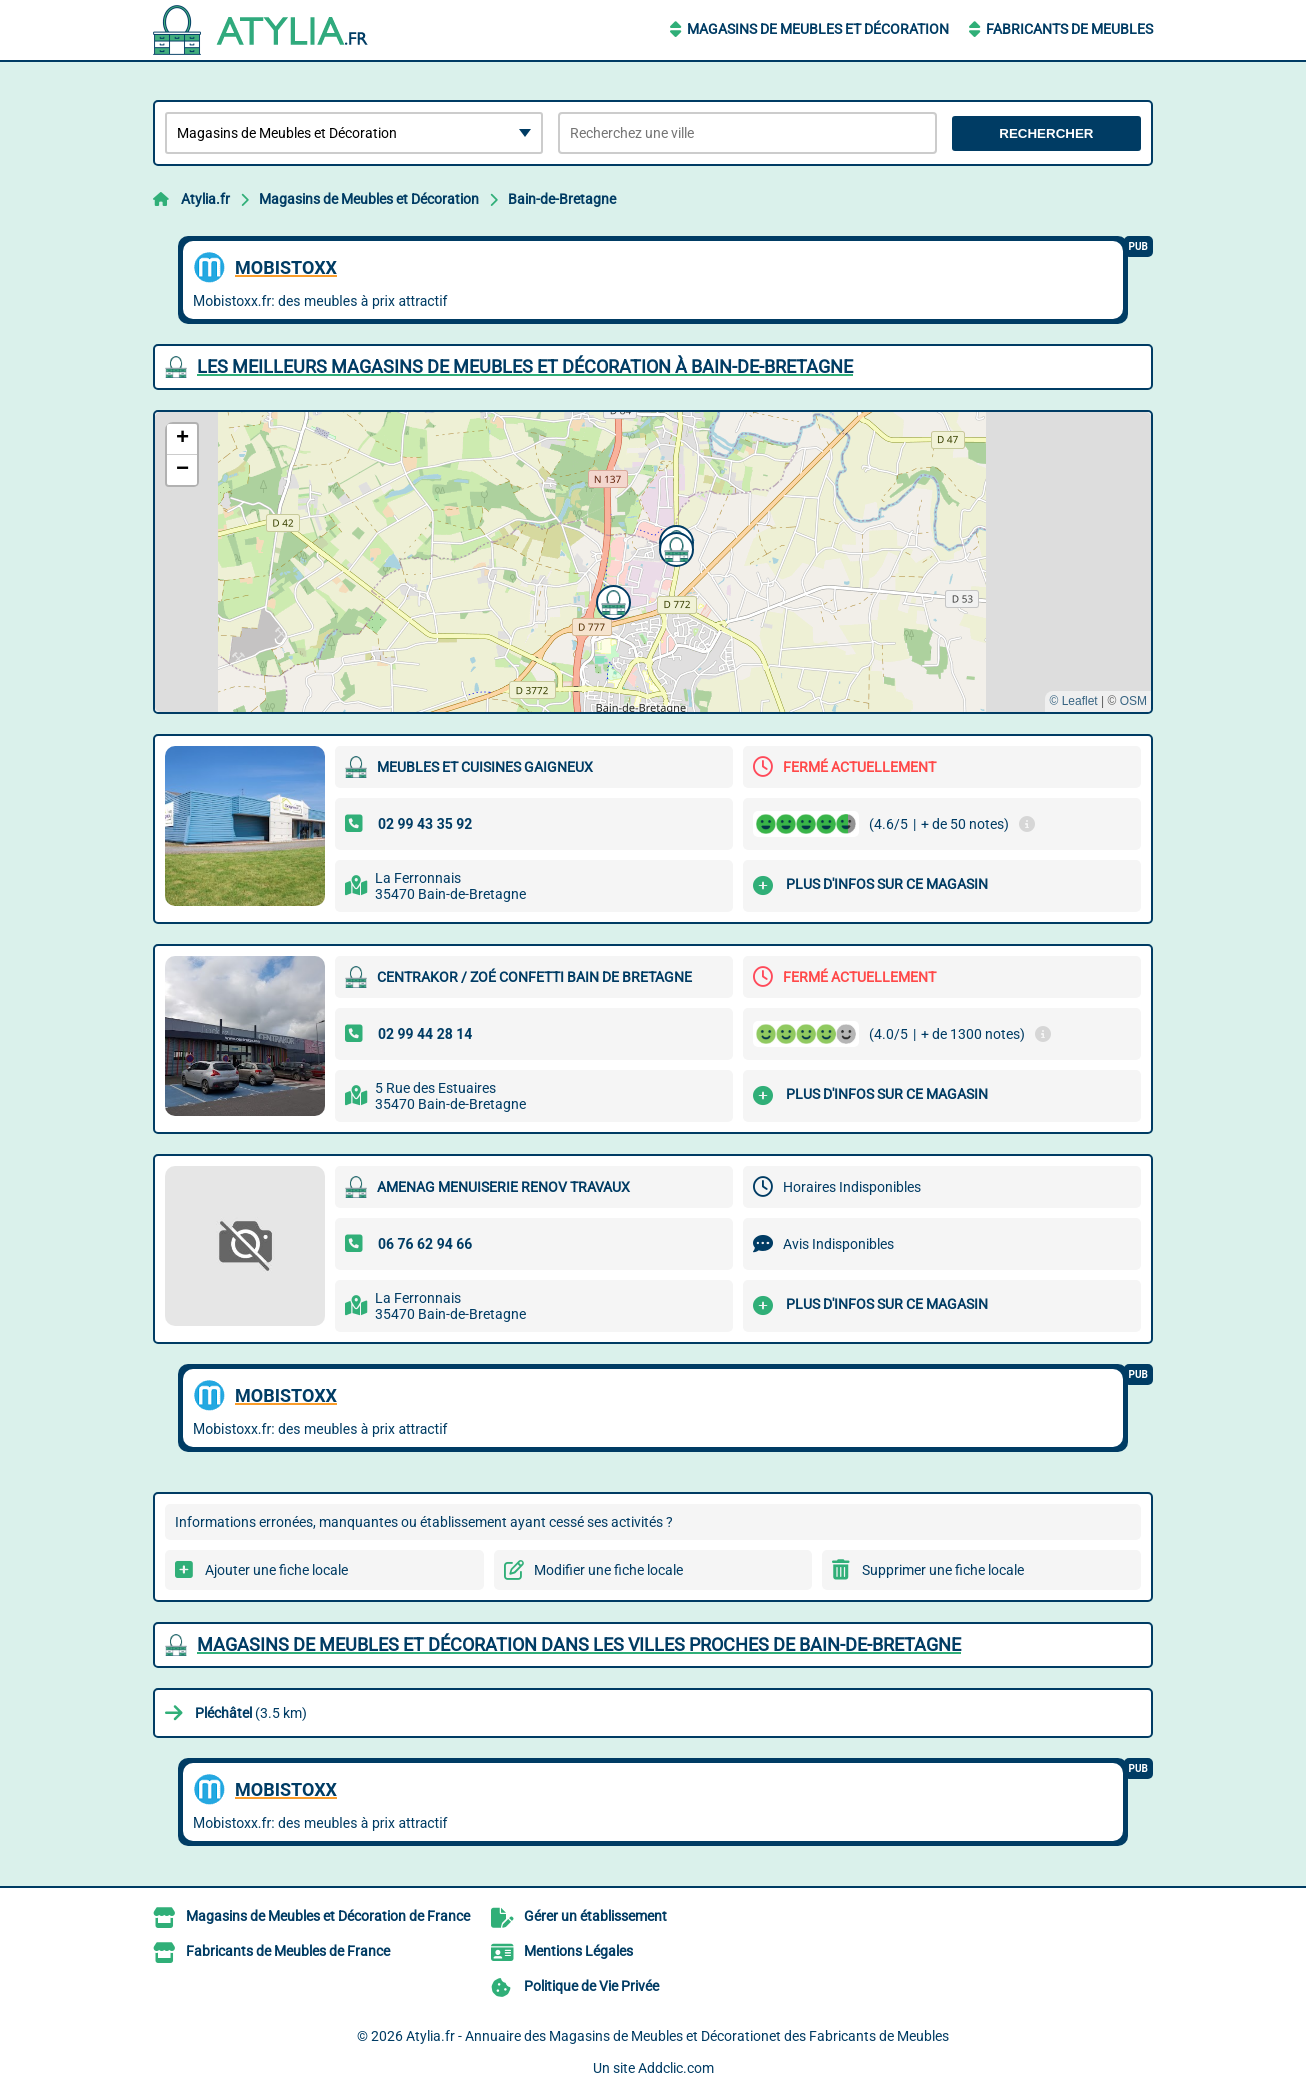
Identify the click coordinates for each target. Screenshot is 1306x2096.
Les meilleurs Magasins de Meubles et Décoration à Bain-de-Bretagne (525, 366)
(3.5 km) (251, 1713)
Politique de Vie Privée (591, 1986)
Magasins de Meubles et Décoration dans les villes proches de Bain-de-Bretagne (579, 1644)
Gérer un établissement (595, 1916)
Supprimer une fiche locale (943, 1570)
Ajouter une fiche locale (276, 1570)
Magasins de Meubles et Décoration (818, 29)
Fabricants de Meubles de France (288, 1951)
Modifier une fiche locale (608, 1570)
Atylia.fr (205, 199)
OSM (1133, 701)
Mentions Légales (578, 1951)
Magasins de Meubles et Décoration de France (328, 1916)
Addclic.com (676, 2068)
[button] (674, 547)
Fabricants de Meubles (1069, 29)
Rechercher (1046, 133)
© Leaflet (1073, 701)
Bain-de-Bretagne (562, 199)
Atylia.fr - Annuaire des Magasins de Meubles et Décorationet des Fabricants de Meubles (677, 2036)
